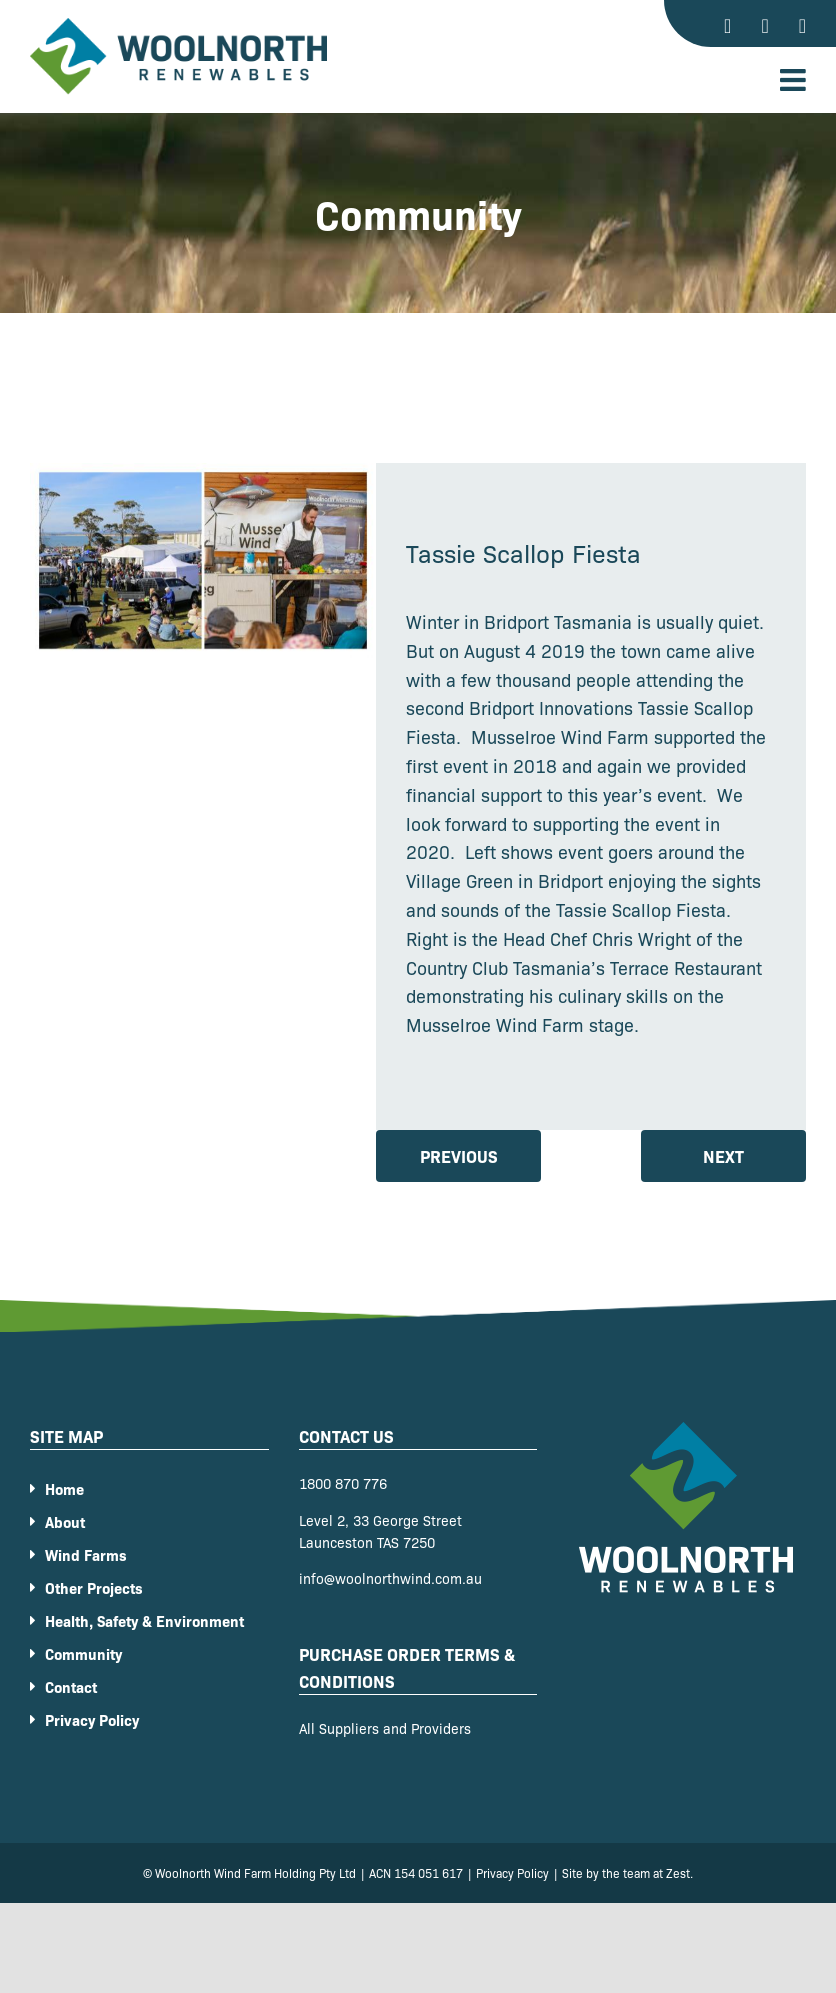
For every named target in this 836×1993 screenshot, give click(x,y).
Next (723, 1155)
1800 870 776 (343, 1483)
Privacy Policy (512, 1872)
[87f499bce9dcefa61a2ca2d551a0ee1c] (203, 560)
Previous (459, 1155)
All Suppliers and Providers (385, 1728)
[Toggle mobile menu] (795, 80)
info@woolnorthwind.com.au (390, 1578)
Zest (678, 1872)
